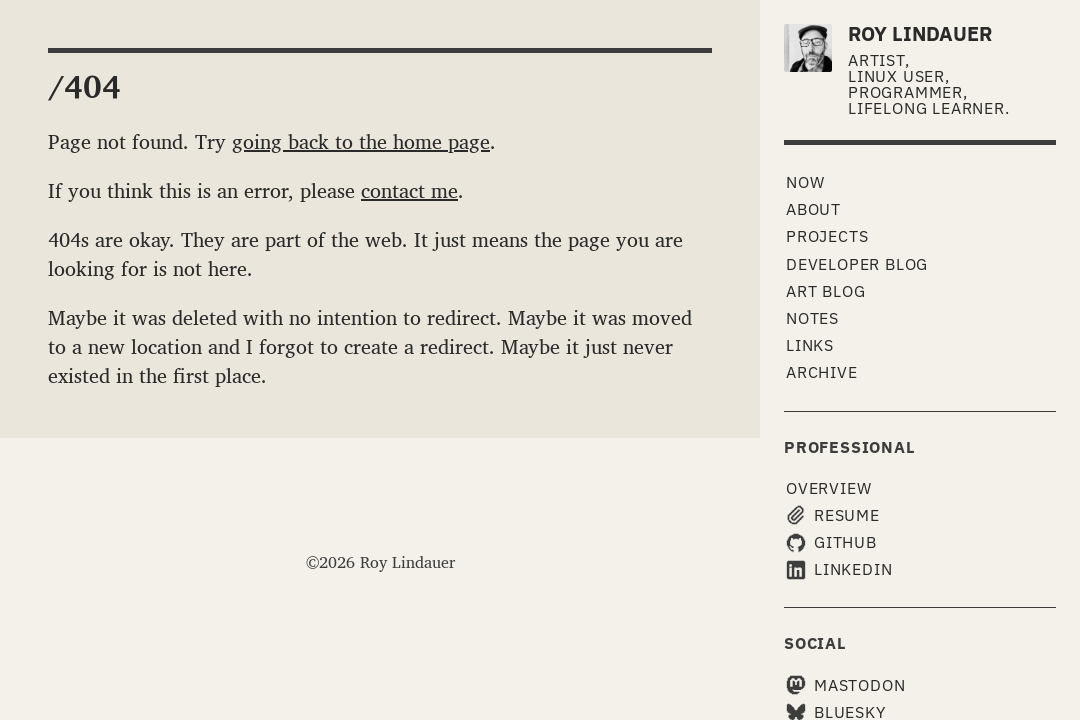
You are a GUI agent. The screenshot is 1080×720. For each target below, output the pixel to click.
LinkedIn (839, 569)
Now (805, 182)
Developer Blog (857, 264)
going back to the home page (361, 141)
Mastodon (845, 685)
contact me (409, 190)
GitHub (831, 542)
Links (810, 345)
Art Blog (825, 291)
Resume (833, 515)
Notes (812, 318)
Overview (828, 488)
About (813, 209)
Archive (822, 372)
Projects (827, 236)
